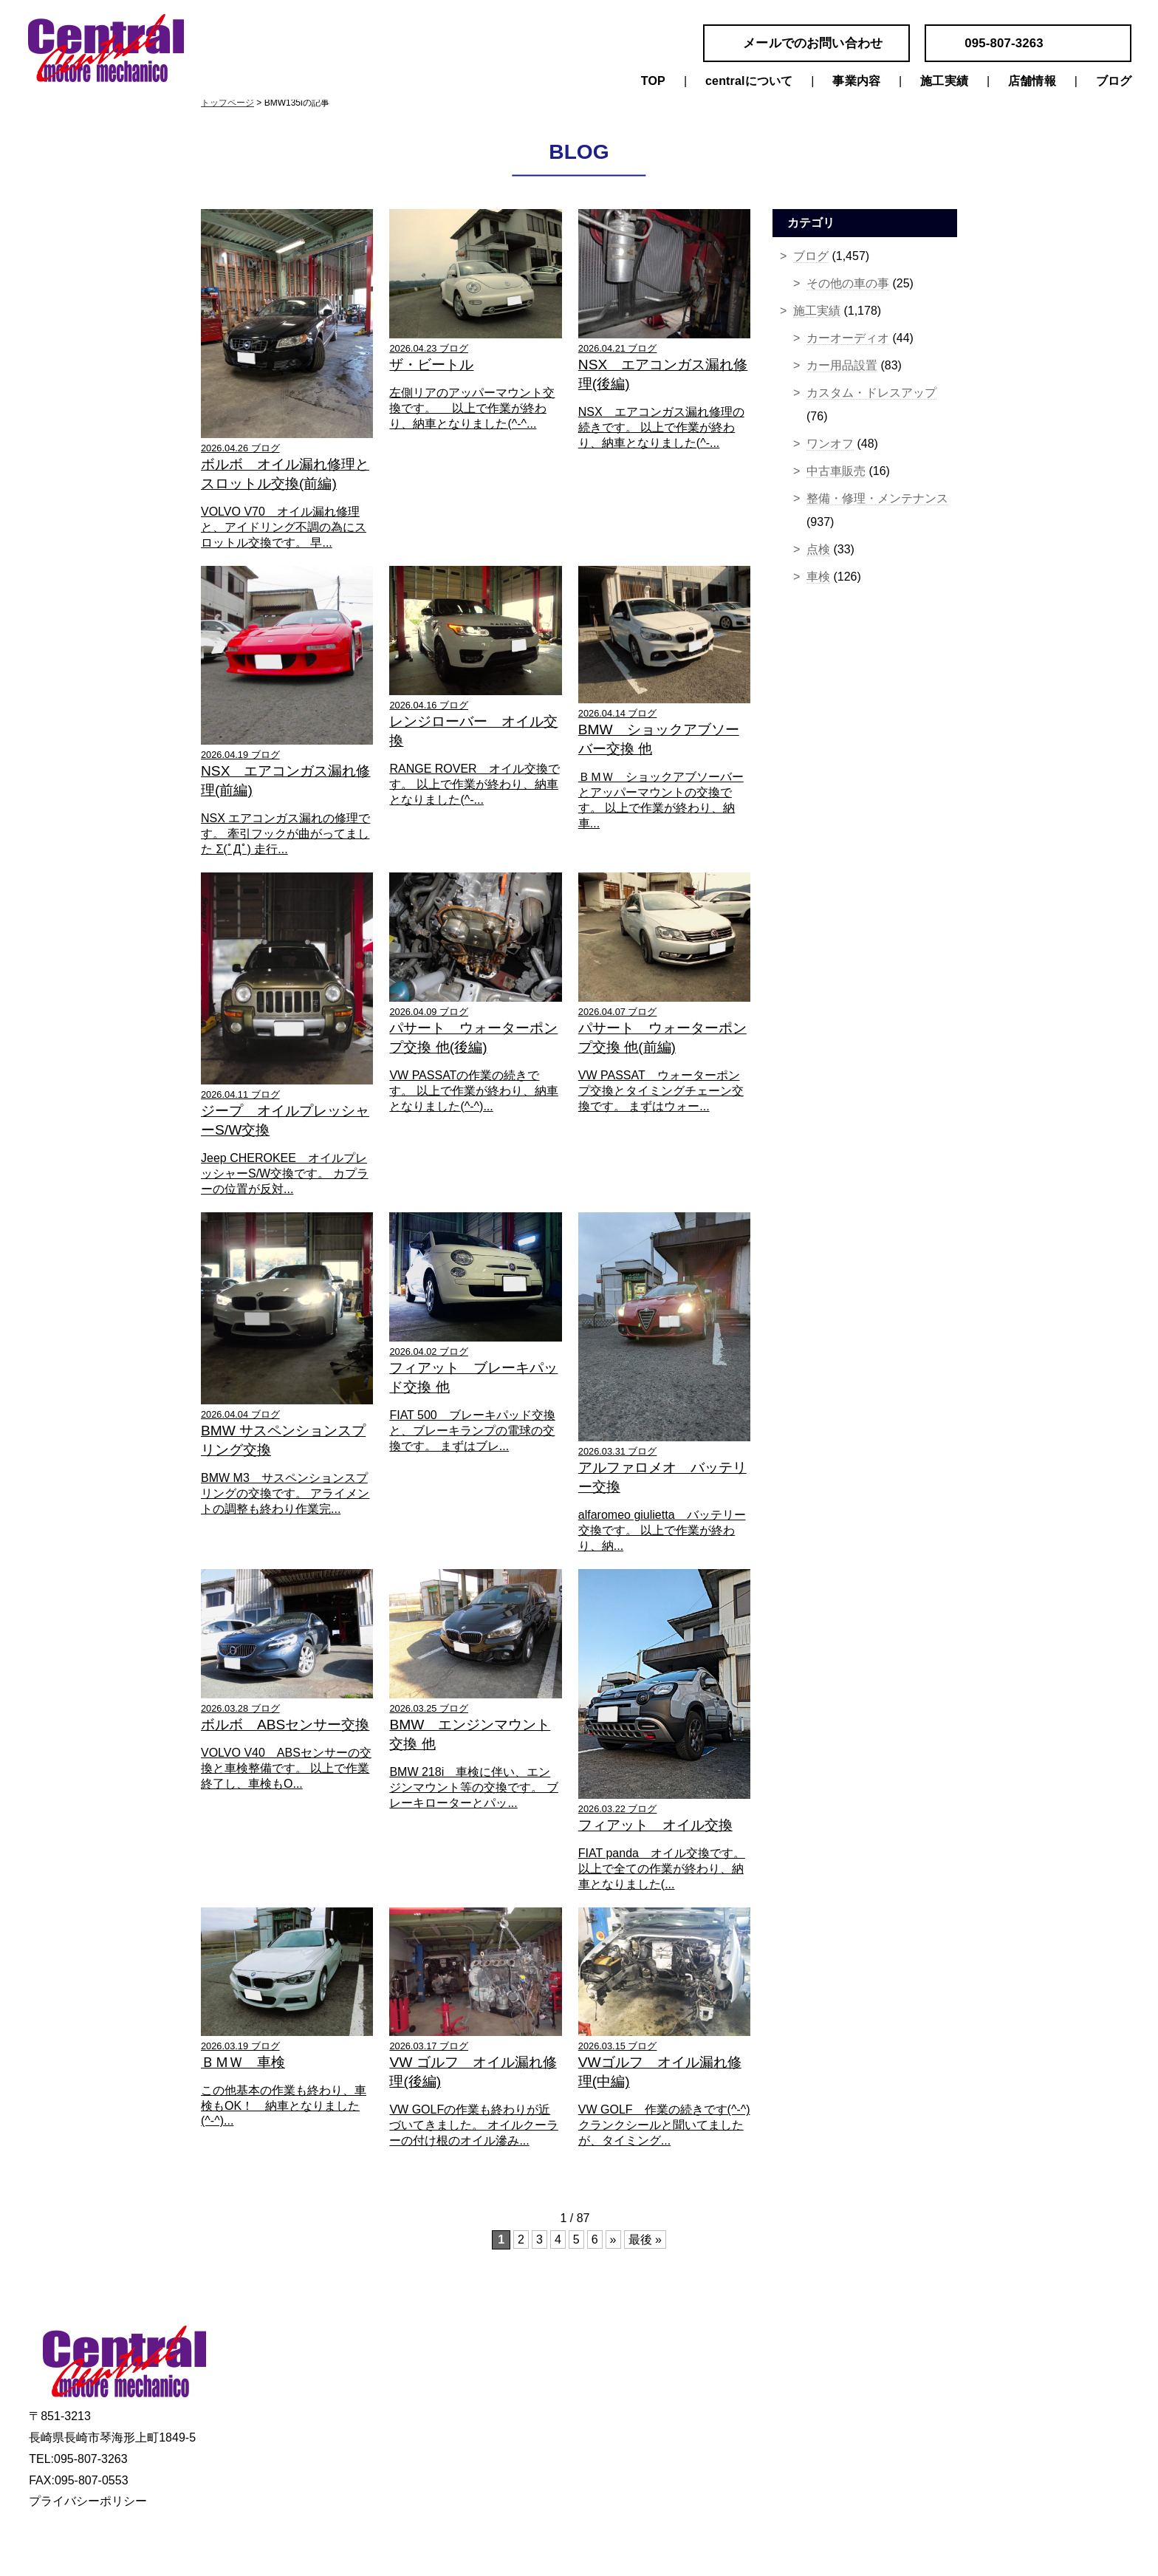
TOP (653, 81)
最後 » (645, 2239)
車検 (818, 576)
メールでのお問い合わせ (813, 43)
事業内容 (856, 81)
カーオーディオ (847, 338)
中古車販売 (836, 471)
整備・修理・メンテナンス (877, 498)
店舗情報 (1032, 81)
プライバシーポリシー (88, 2501)
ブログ (1113, 81)
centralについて (748, 81)
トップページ (227, 103)
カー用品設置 (841, 365)
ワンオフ (830, 443)
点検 (818, 549)
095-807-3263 (1004, 43)
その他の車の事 (847, 283)
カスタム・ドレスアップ (871, 392)
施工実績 (944, 81)
